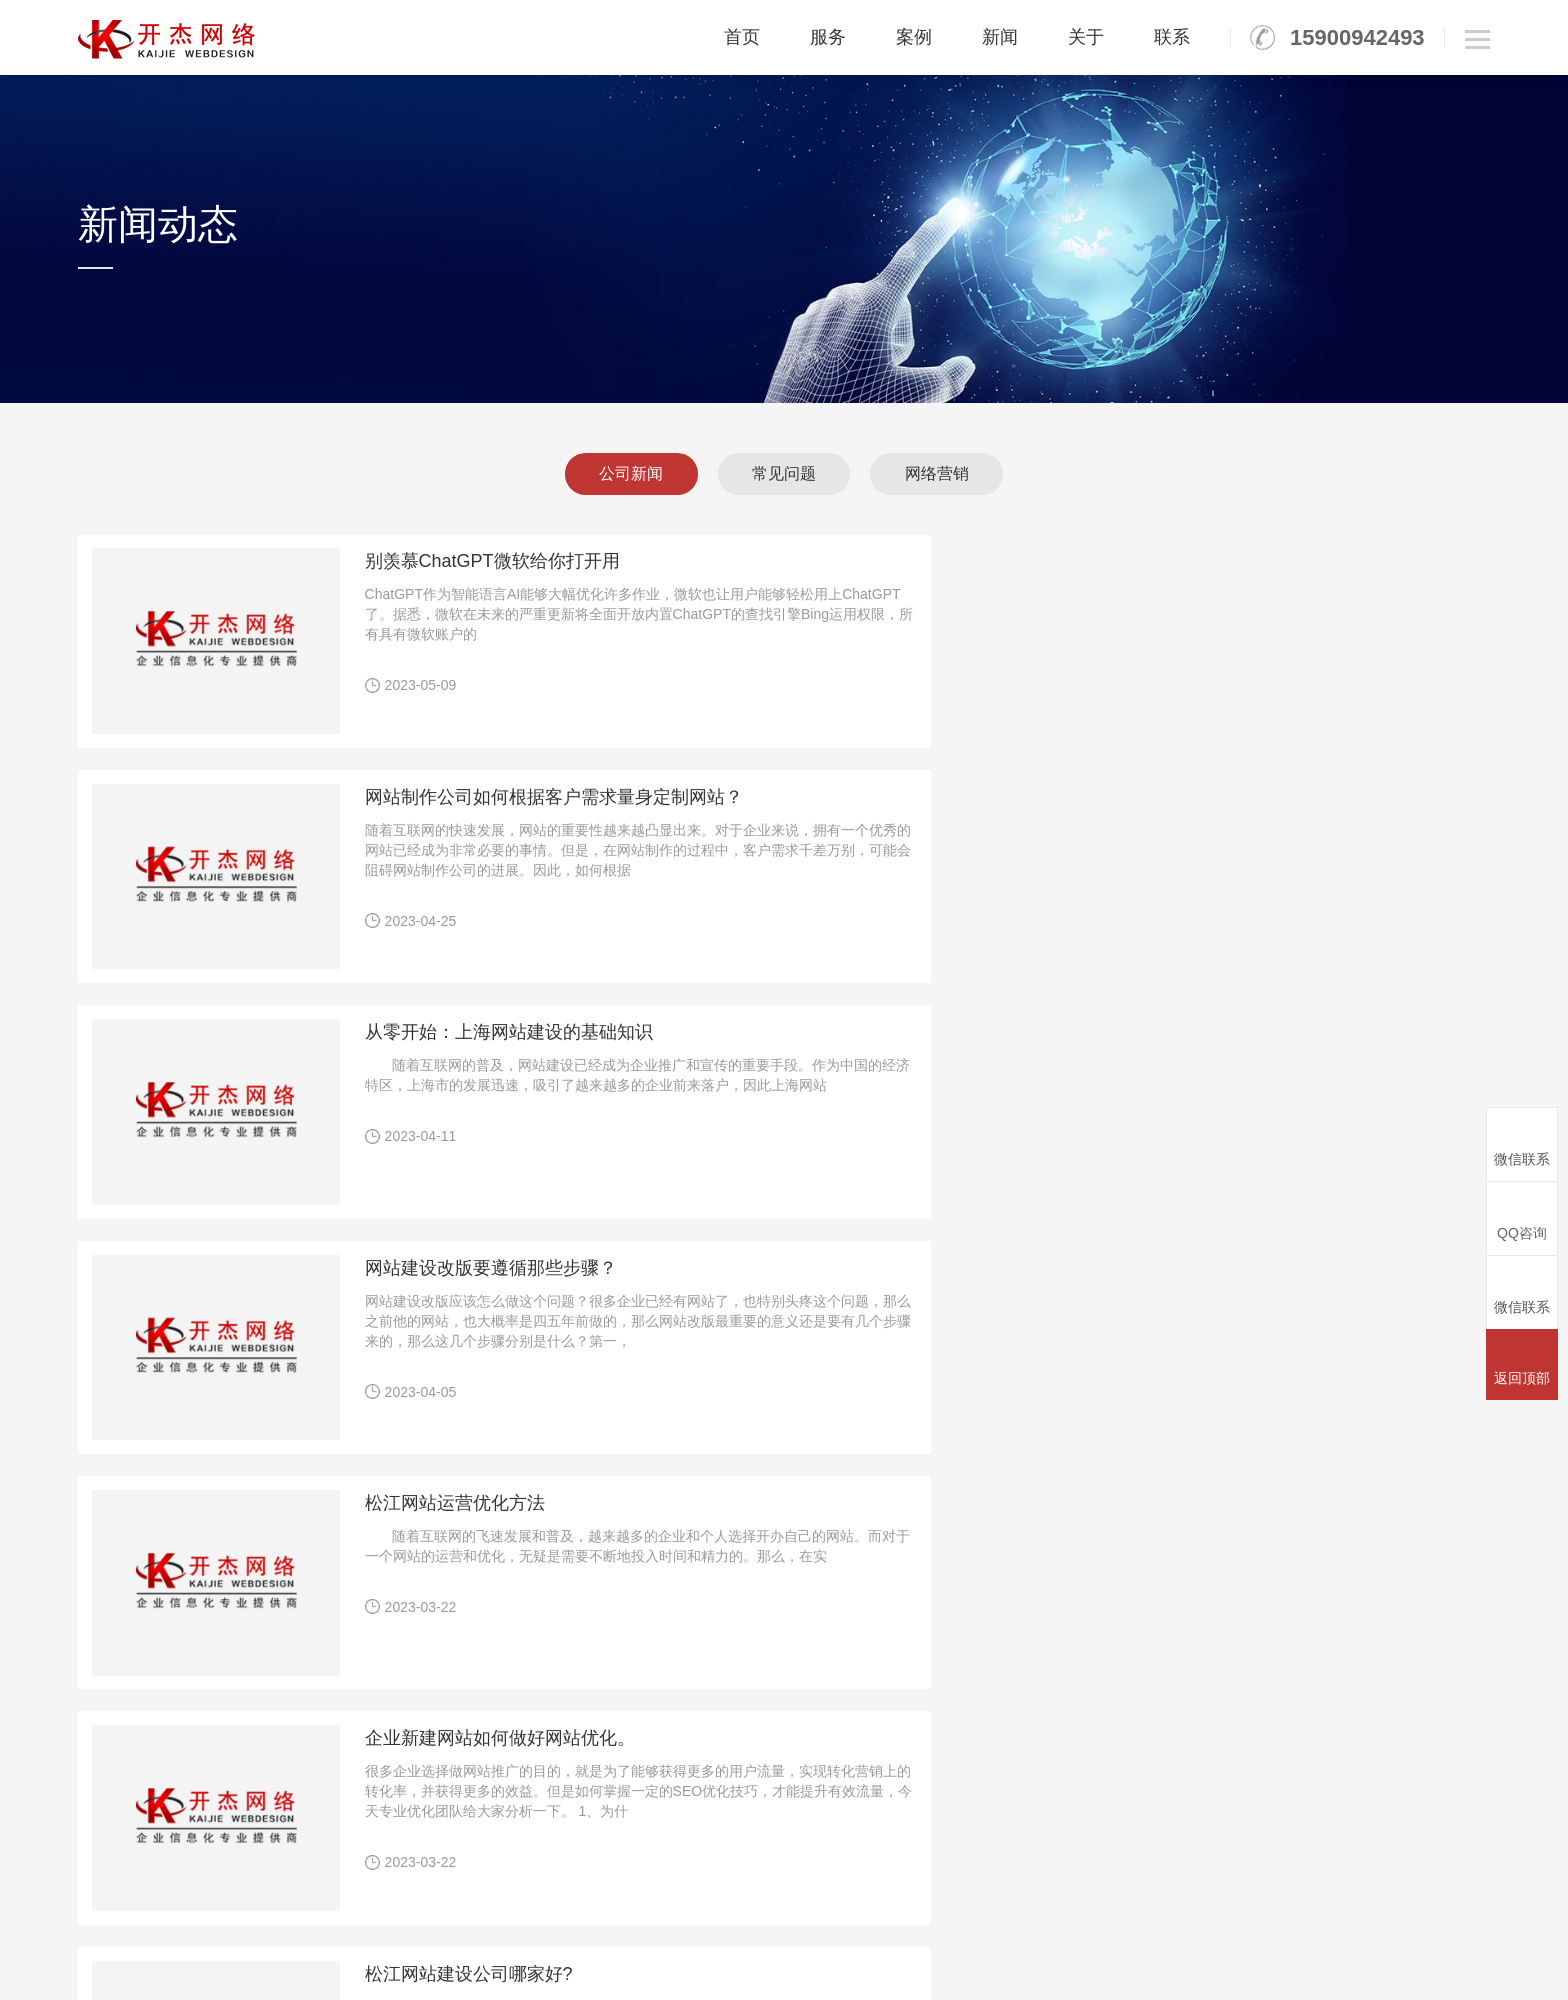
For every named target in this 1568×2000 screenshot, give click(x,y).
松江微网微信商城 (762, 1908)
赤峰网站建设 (1048, 1908)
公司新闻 (620, 473)
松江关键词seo (867, 1908)
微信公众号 (806, 1771)
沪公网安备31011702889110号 (1001, 1964)
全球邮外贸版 (1033, 1743)
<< (544, 1479)
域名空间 (1143, 1687)
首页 (742, 37)
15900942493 (1357, 37)
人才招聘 (1452, 1771)
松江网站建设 (293, 1908)
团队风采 (1452, 1743)
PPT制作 (1245, 1715)
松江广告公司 (571, 1908)
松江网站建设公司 (470, 1908)
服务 (828, 37)
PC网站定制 (809, 1687)
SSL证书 (1142, 1715)
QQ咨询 (1522, 1217)
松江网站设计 (960, 1908)
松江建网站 (374, 1908)
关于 (1086, 37)
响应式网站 (806, 1715)
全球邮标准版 (1033, 1715)
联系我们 (1452, 1799)
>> (984, 1479)
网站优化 (915, 1715)
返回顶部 (1522, 1364)
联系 (1172, 37)
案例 (914, 37)
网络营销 (948, 473)
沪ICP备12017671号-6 (791, 1964)
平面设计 (1246, 1687)
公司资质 (1452, 1715)
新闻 (1000, 37)
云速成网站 (806, 1743)
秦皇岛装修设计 (197, 1908)
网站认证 (915, 1743)
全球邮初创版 (1033, 1687)
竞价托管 (915, 1687)
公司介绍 (1452, 1687)
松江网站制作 (660, 1908)
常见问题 (784, 473)
